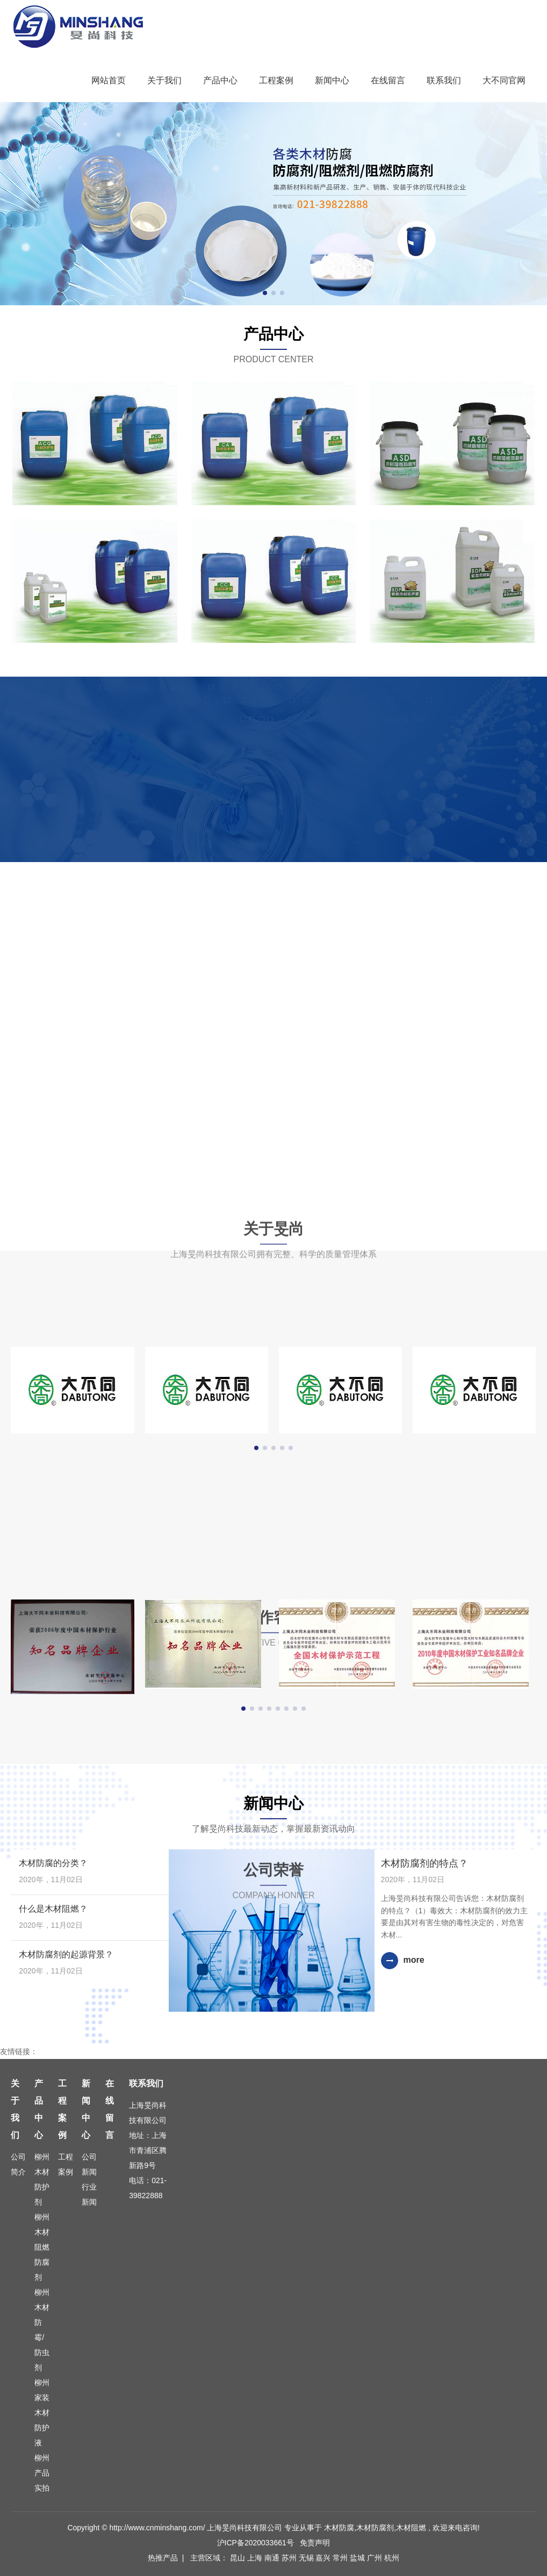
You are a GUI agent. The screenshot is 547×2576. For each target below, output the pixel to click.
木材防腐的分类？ (53, 1863)
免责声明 (315, 2542)
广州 (375, 2557)
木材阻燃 (411, 2527)
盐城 (358, 2557)
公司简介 (18, 2164)
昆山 (238, 2557)
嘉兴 (324, 2557)
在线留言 (388, 80)
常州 (341, 2557)
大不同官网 (504, 80)
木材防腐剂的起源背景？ (66, 1954)
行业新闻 (89, 2194)
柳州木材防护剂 (41, 2179)
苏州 (290, 2557)
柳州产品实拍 (41, 2472)
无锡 (307, 2557)
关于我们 (164, 80)
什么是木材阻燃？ (53, 1908)
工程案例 (276, 80)
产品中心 (220, 80)
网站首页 (108, 80)
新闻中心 (332, 80)
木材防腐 (339, 2527)
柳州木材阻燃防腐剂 (41, 2247)
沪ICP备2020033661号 (255, 2542)
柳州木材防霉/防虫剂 (41, 2330)
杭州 (391, 2557)
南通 (273, 2557)
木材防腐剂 (375, 2527)
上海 (255, 2557)
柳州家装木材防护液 (41, 2412)
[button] (265, 293)
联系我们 (444, 80)
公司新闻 (89, 2164)
